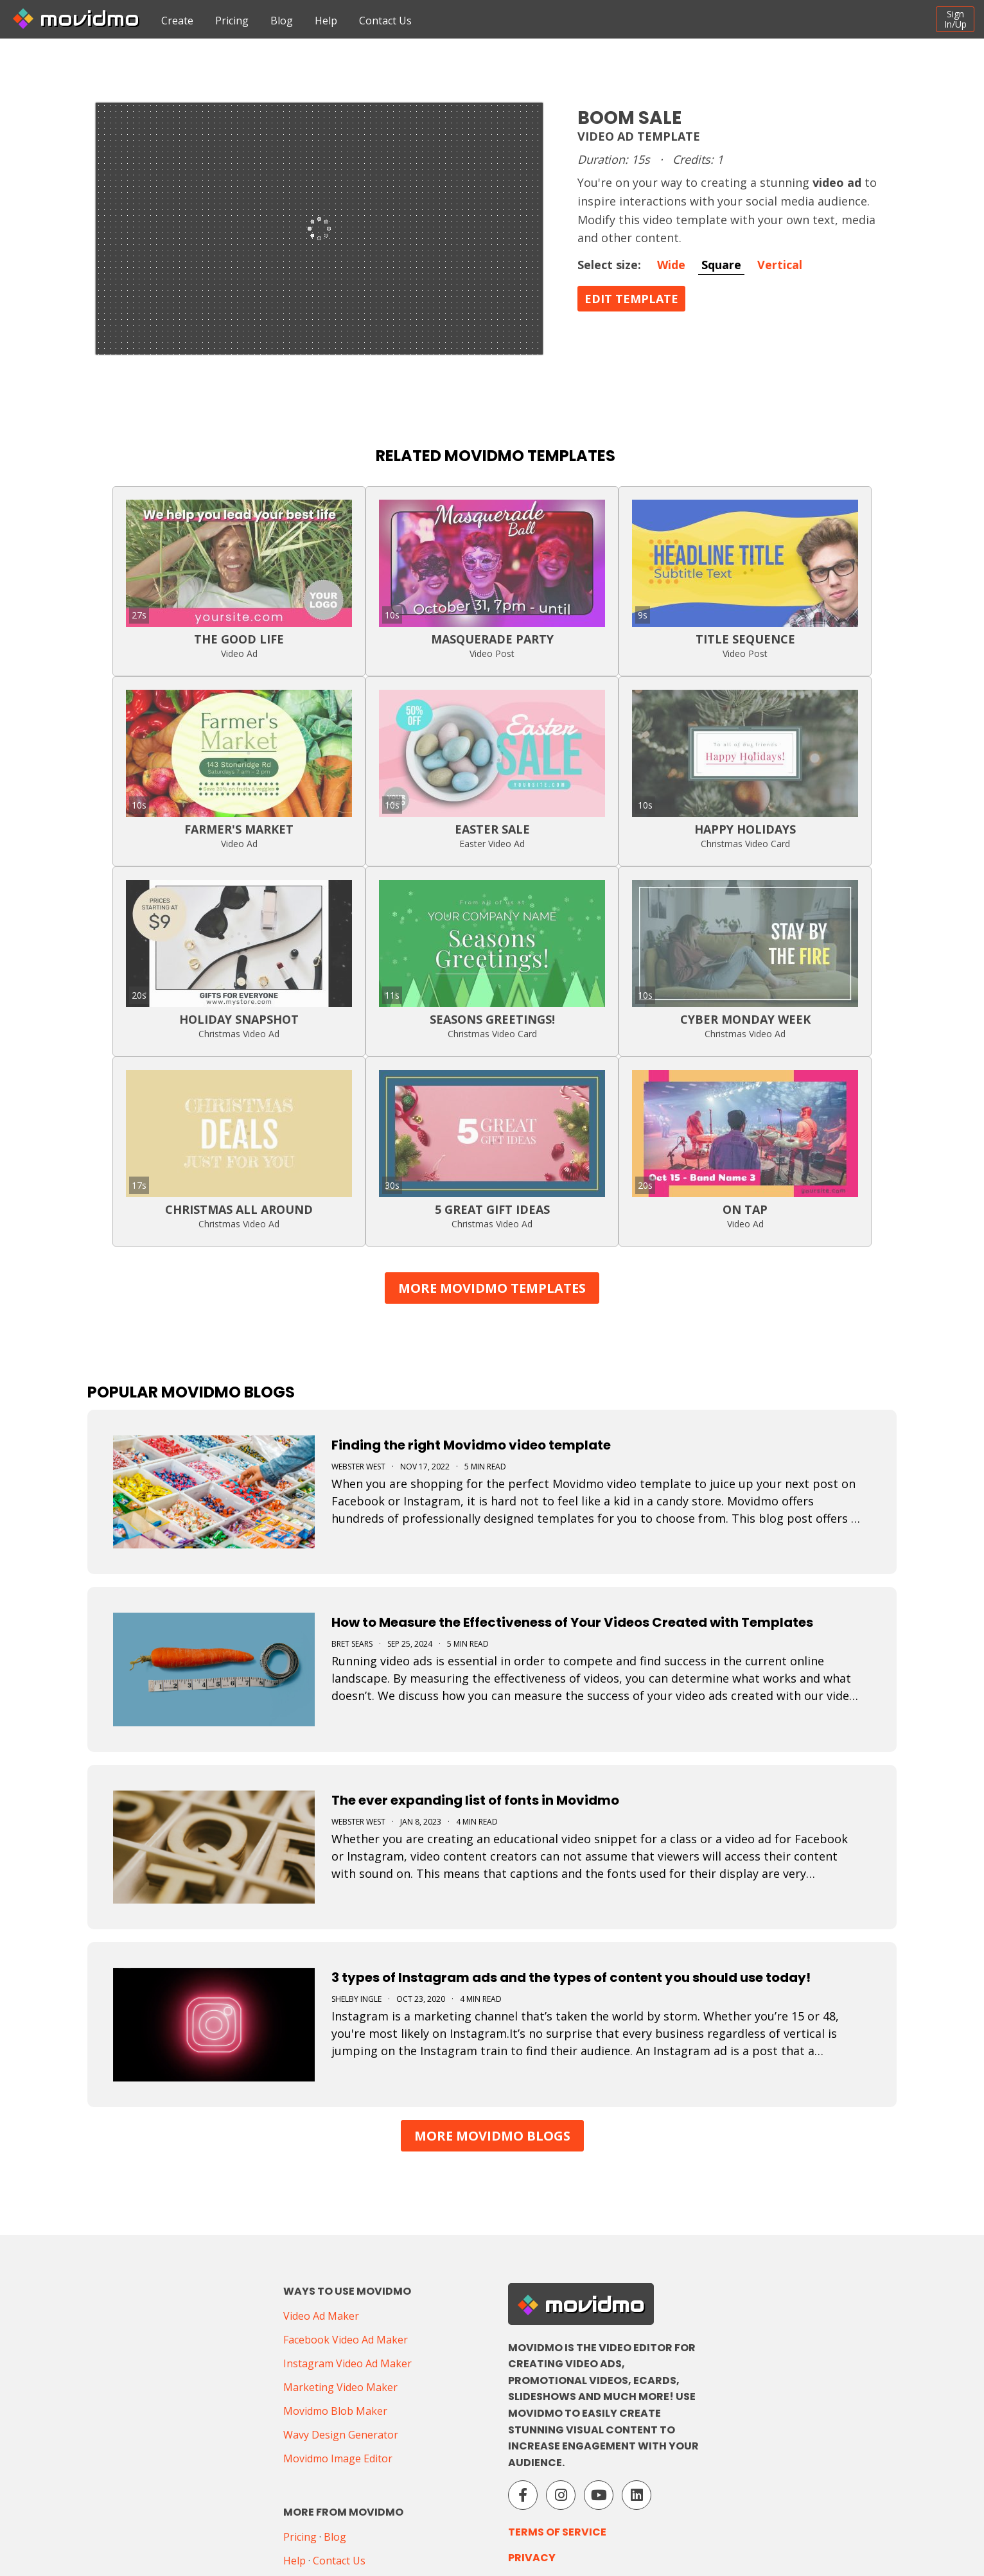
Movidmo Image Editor (337, 2458)
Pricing (232, 20)
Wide (671, 264)
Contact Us (385, 20)
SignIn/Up (955, 19)
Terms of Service (557, 2532)
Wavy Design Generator (340, 2435)
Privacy (532, 2557)
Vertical (779, 264)
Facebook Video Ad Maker (345, 2340)
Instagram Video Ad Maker (347, 2363)
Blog (281, 20)
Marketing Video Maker (340, 2387)
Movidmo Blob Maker (335, 2411)
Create (177, 20)
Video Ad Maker (321, 2316)
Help (326, 20)
